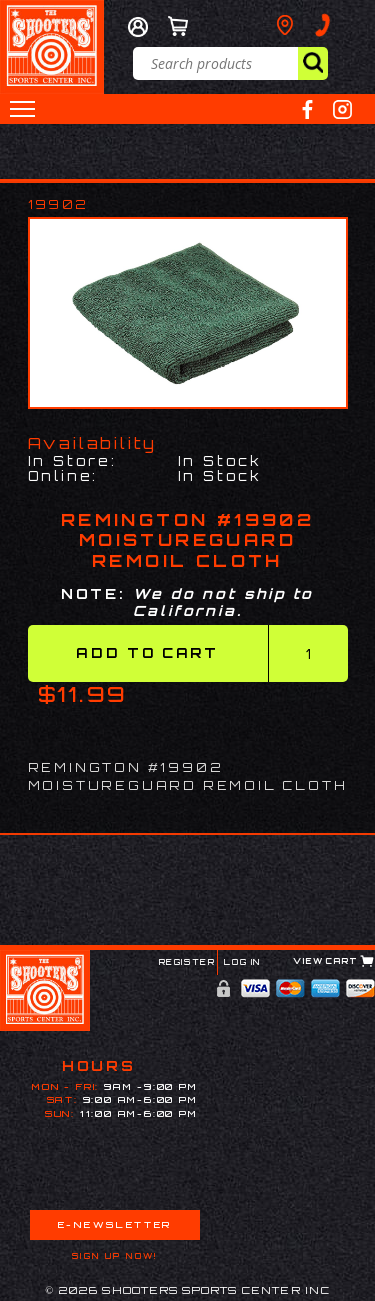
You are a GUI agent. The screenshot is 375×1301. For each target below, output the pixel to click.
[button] (22, 109)
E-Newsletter (115, 1224)
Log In (242, 962)
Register (187, 962)
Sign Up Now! (115, 1256)
